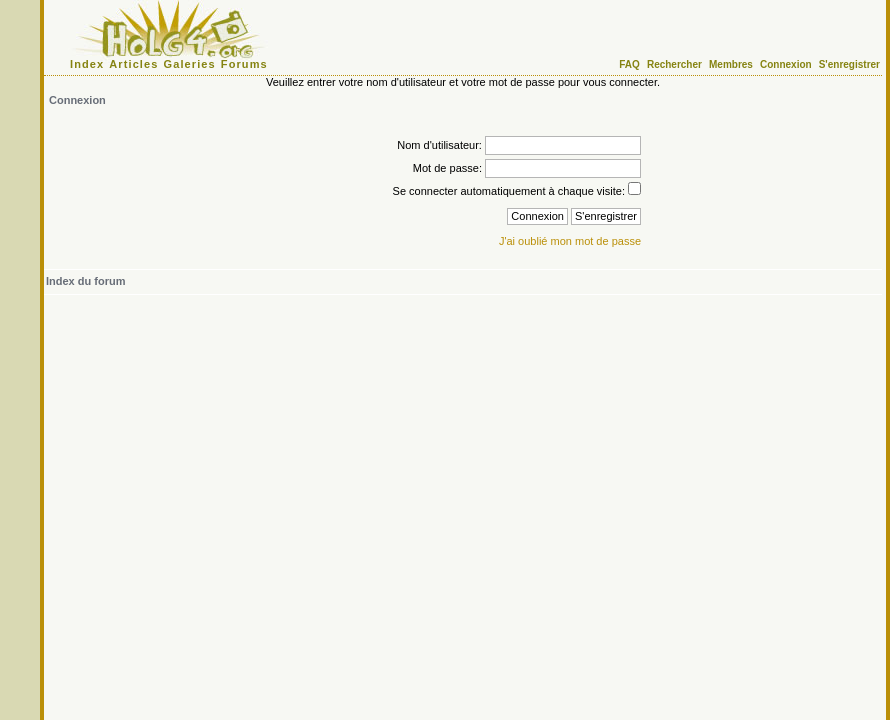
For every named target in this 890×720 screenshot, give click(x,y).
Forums (244, 64)
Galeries (190, 64)
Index (87, 64)
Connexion (786, 64)
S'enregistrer (849, 64)
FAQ (629, 64)
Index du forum (85, 281)
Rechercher (674, 64)
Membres (731, 64)
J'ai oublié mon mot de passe (570, 241)
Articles (133, 64)
